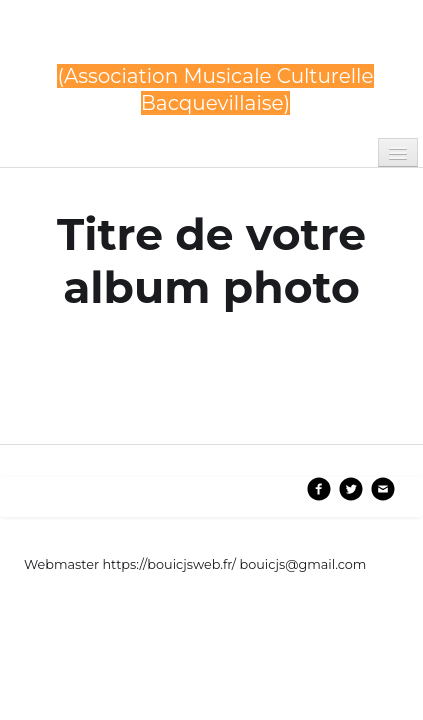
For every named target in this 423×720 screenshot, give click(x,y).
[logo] (215, 72)
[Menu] (398, 152)
